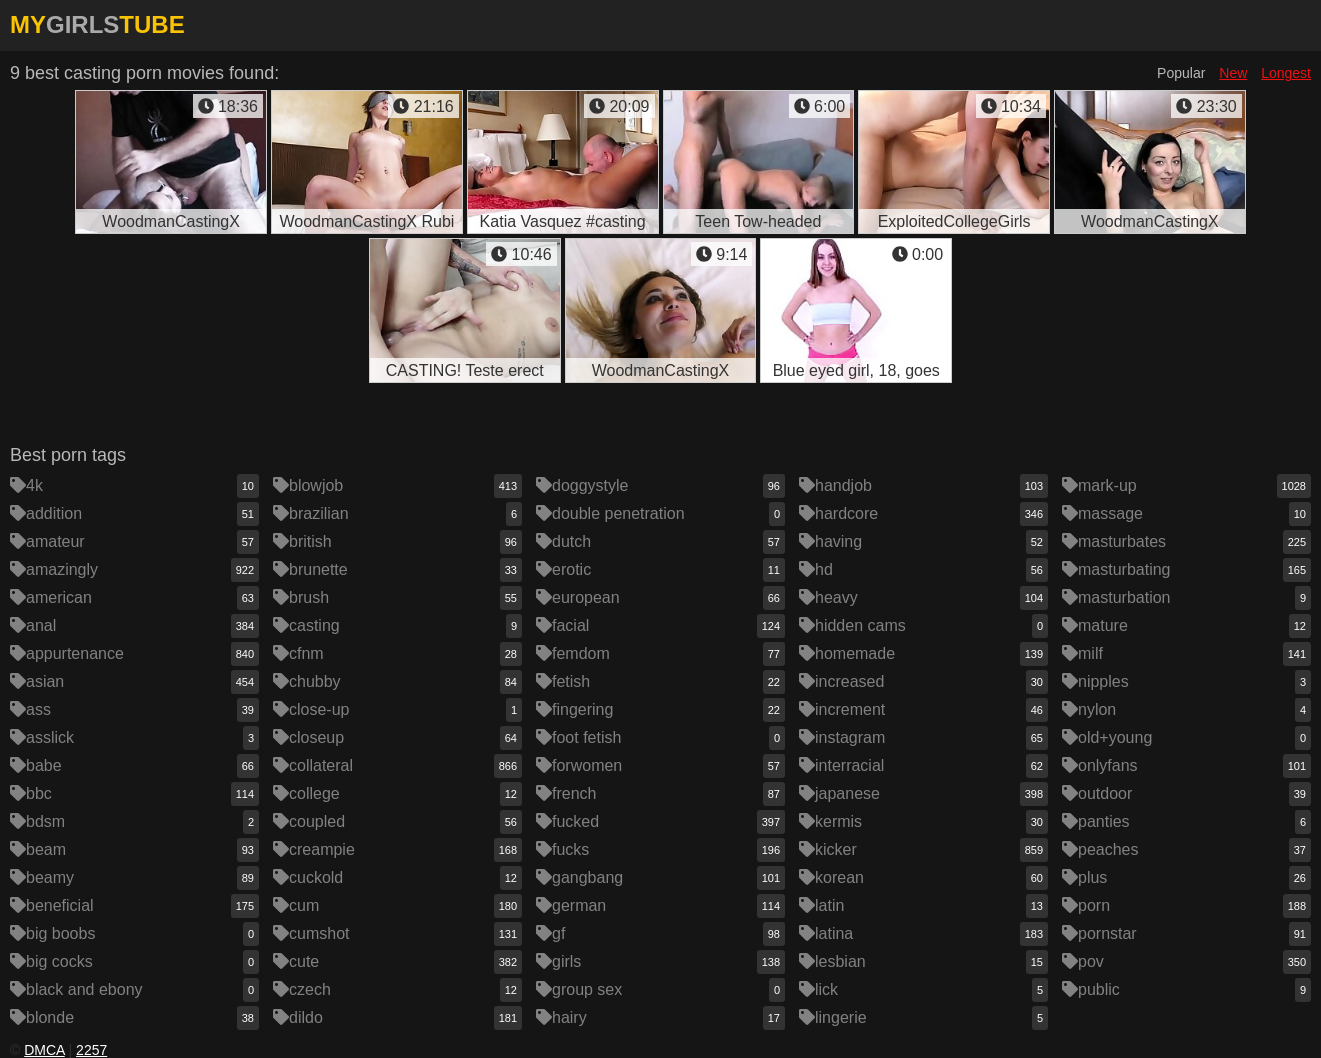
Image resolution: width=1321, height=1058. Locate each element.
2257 (91, 1050)
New (1233, 73)
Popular (1181, 73)
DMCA (44, 1050)
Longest (1286, 73)
